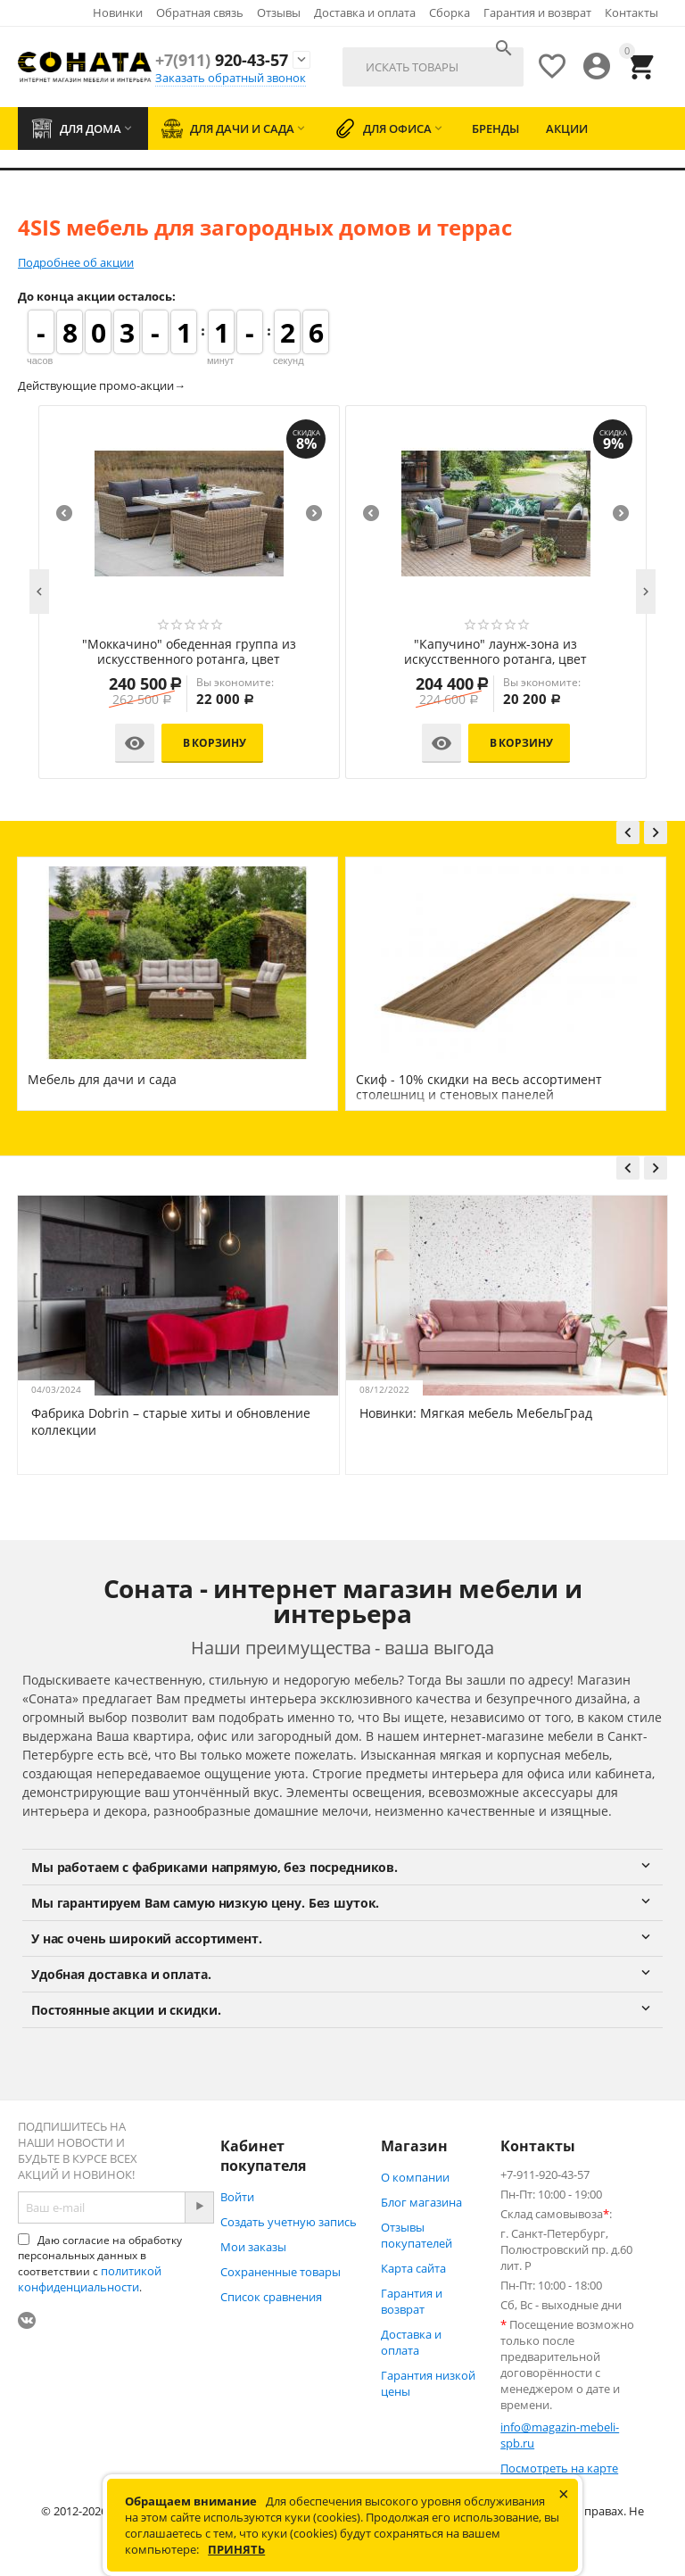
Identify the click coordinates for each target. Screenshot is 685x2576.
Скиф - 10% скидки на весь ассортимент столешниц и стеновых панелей (479, 1087)
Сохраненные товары (280, 2272)
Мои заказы (253, 2247)
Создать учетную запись (288, 2222)
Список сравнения (271, 2297)
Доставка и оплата (365, 12)
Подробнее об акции (76, 262)
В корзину (105, 742)
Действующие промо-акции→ (102, 385)
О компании (415, 2177)
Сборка (449, 12)
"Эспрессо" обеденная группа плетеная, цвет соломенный (387, 652)
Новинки (118, 12)
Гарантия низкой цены (428, 2383)
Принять (236, 2549)
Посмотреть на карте (559, 2468)
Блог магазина (421, 2202)
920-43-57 (221, 59)
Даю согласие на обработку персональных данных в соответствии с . (100, 2263)
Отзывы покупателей (416, 2235)
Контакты (631, 12)
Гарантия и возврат (537, 12)
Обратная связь (199, 12)
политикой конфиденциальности (89, 2279)
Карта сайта (413, 2268)
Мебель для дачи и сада (102, 1079)
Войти (237, 2197)
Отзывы (279, 12)
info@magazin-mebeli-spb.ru (559, 2435)
